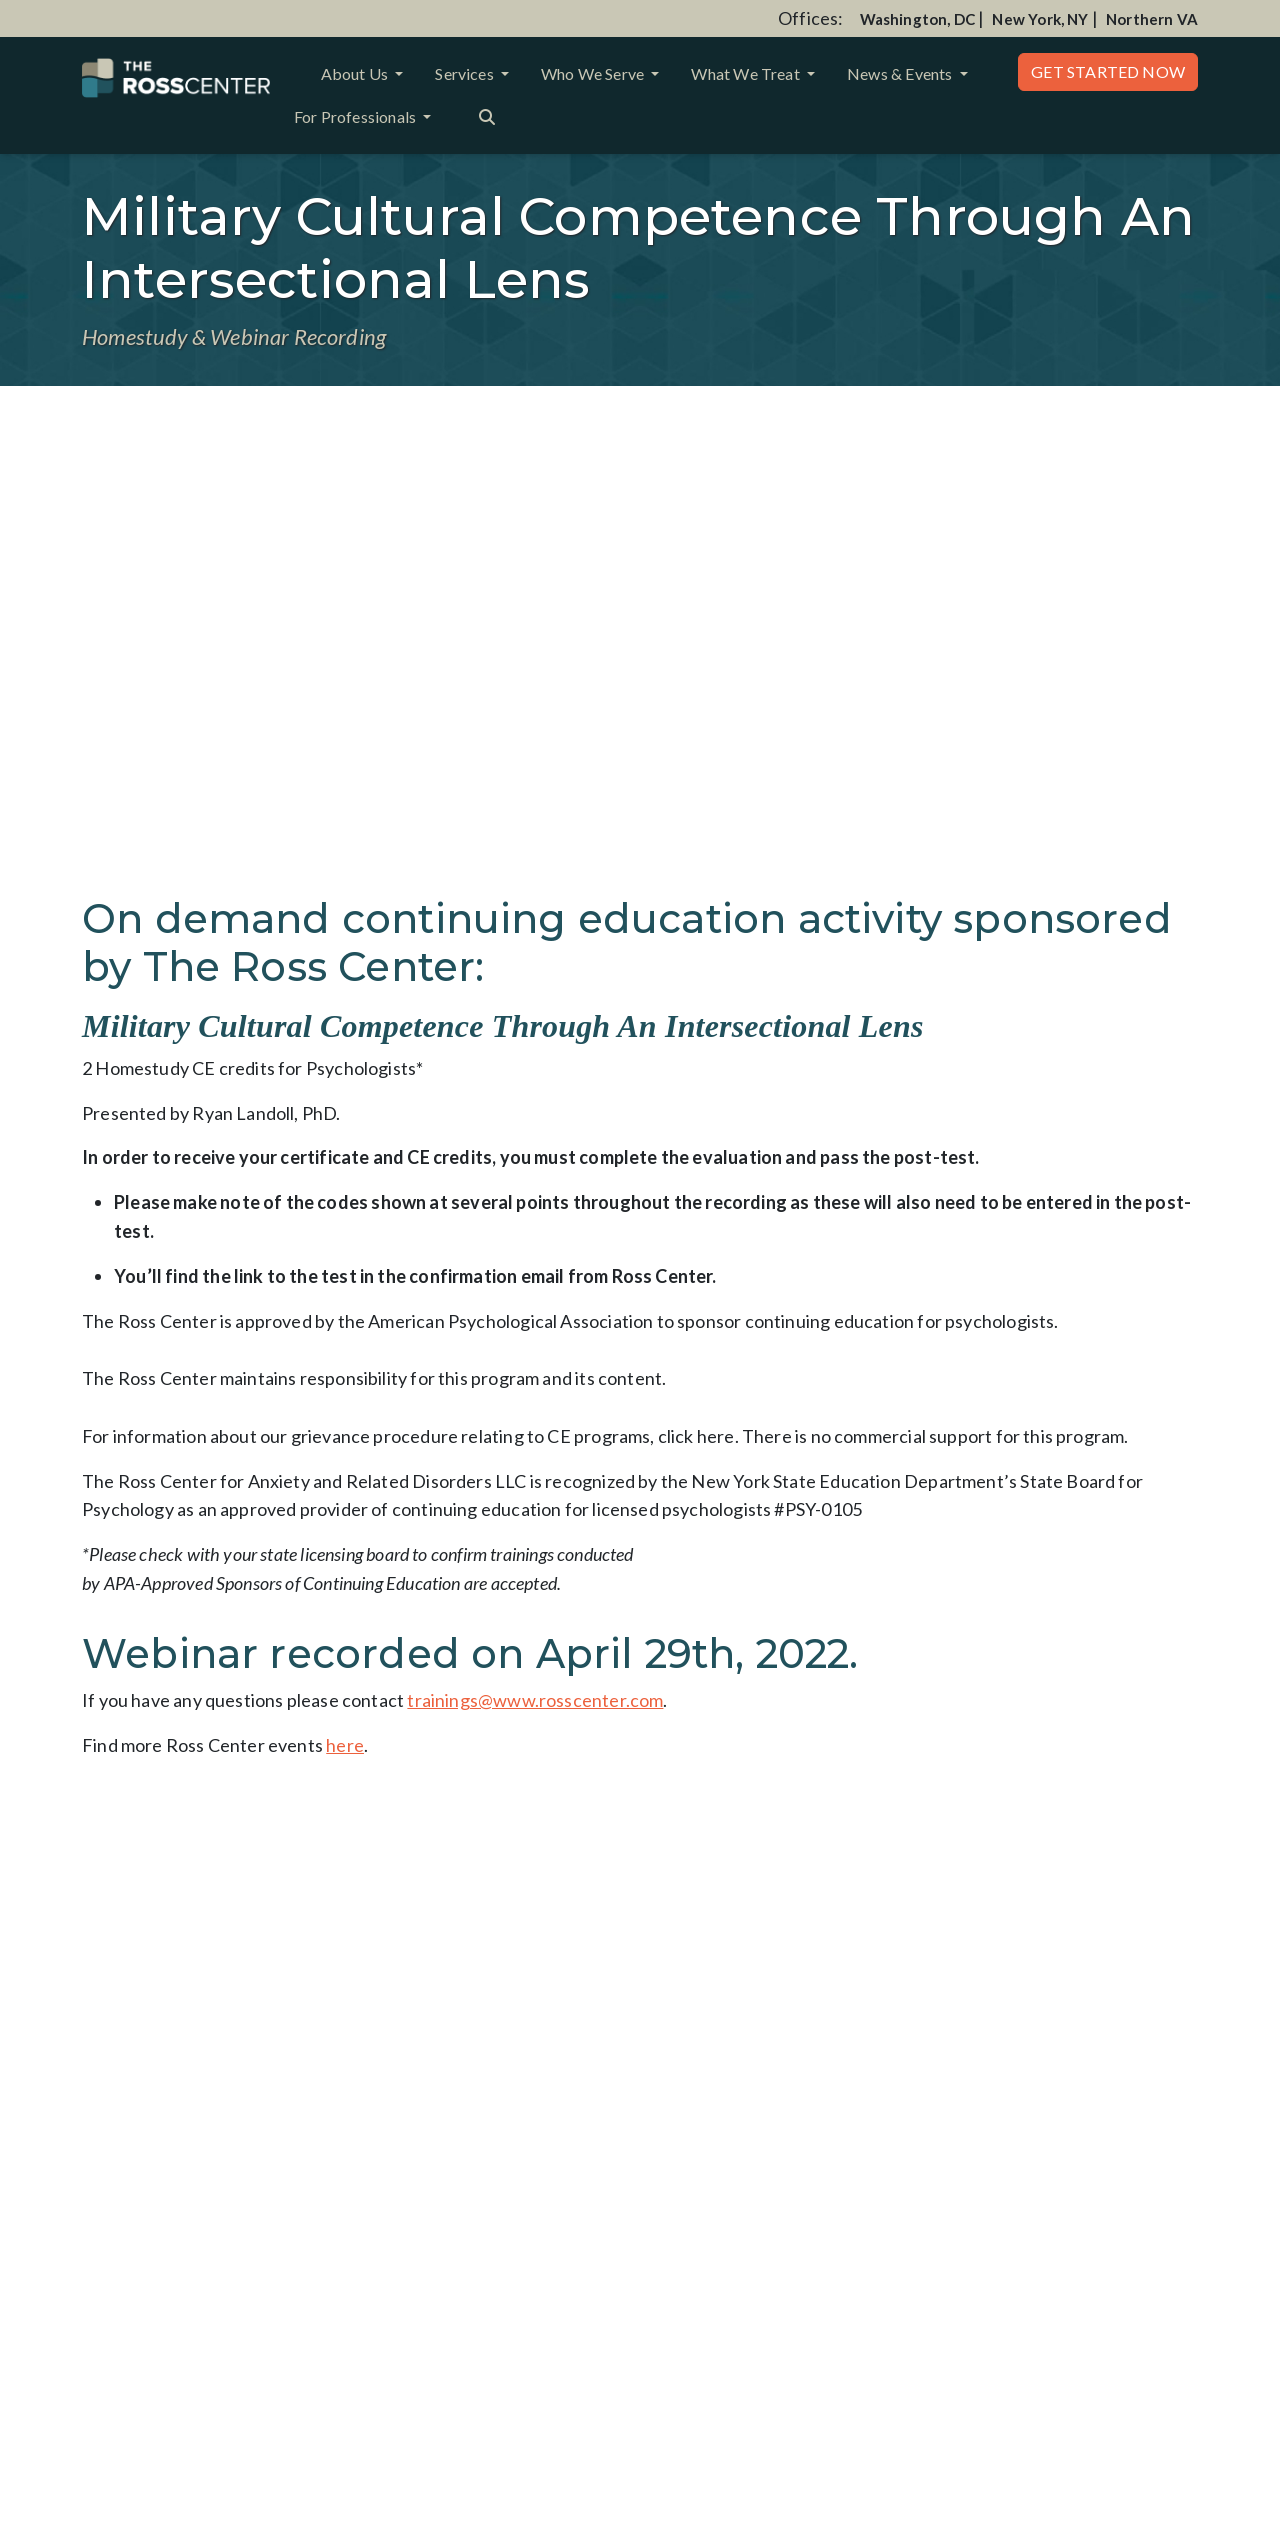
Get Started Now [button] (1108, 71)
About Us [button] (356, 73)
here (345, 1745)
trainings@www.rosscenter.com (535, 1700)
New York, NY (1040, 19)
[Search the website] (487, 115)
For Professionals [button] (356, 116)
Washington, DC (918, 19)
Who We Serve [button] (594, 73)
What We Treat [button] (747, 73)
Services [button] (466, 73)
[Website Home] (176, 78)
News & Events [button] (901, 73)
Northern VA (1152, 19)
